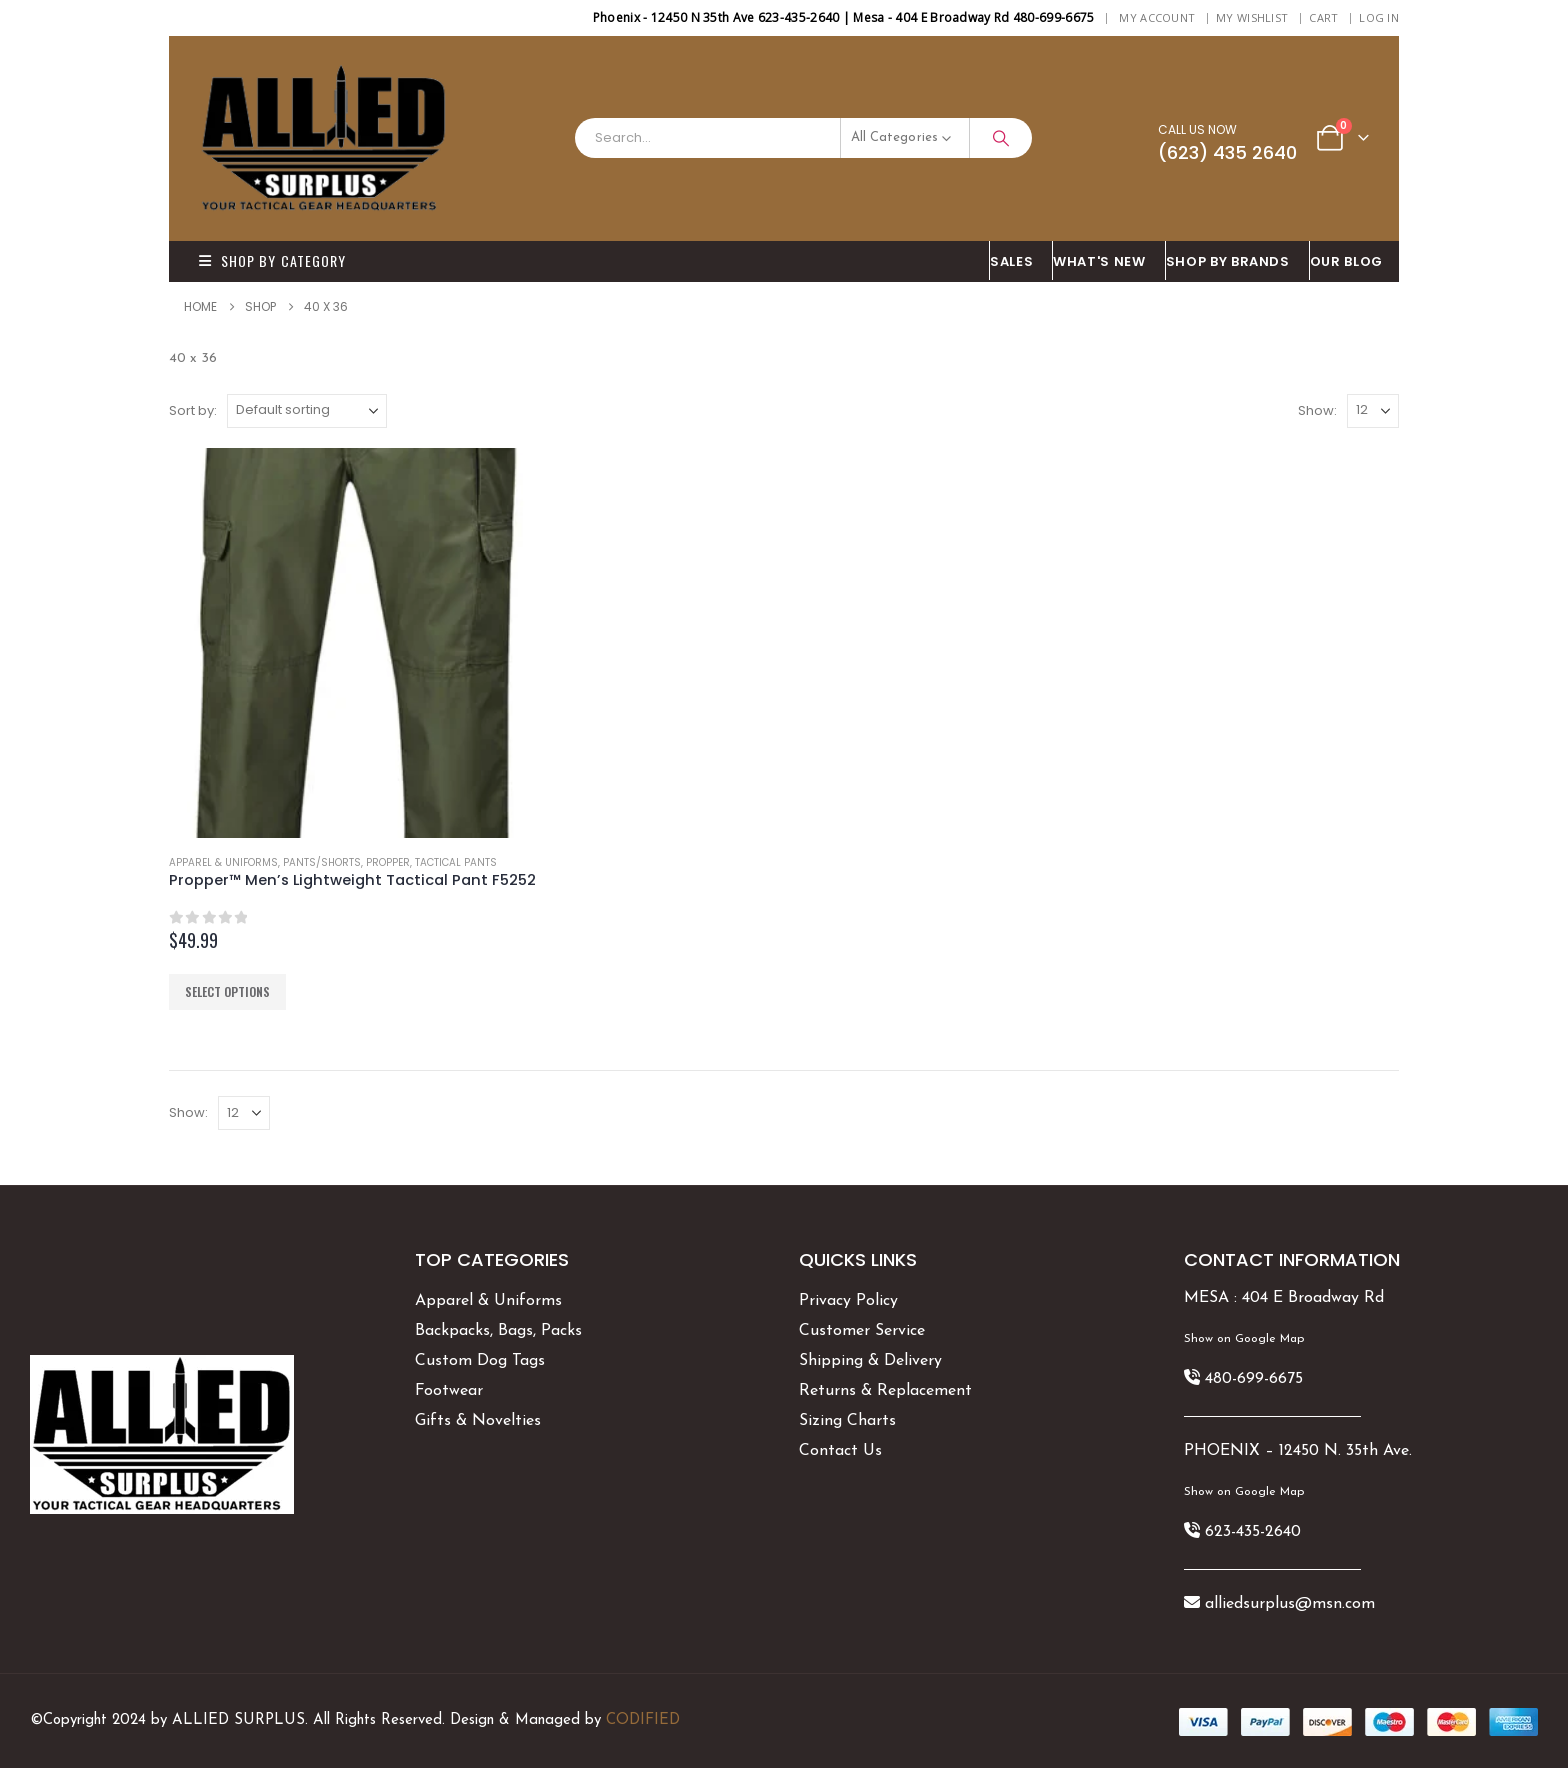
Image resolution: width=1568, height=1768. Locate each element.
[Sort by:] (307, 411)
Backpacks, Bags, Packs (498, 1331)
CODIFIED (643, 1720)
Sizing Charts (847, 1421)
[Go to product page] (364, 643)
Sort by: (193, 410)
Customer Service (862, 1331)
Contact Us (840, 1451)
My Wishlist (1252, 17)
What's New (1099, 261)
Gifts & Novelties (478, 1421)
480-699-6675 (1254, 1379)
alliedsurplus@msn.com (1290, 1604)
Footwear (449, 1391)
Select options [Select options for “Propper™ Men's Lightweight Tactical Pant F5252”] (227, 991)
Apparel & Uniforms (223, 862)
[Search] (1001, 138)
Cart (1323, 17)
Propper (388, 862)
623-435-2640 (1253, 1532)
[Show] (1373, 411)
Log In (1379, 17)
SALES (1011, 261)
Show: (1317, 410)
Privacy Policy (848, 1301)
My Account (1157, 17)
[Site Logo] (324, 138)
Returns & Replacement (885, 1391)
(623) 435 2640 (1227, 152)
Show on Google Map (1244, 1339)
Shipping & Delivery (870, 1361)
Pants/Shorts (322, 862)
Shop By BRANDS (1228, 261)
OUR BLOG (1346, 261)
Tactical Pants (456, 862)
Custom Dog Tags (480, 1361)
